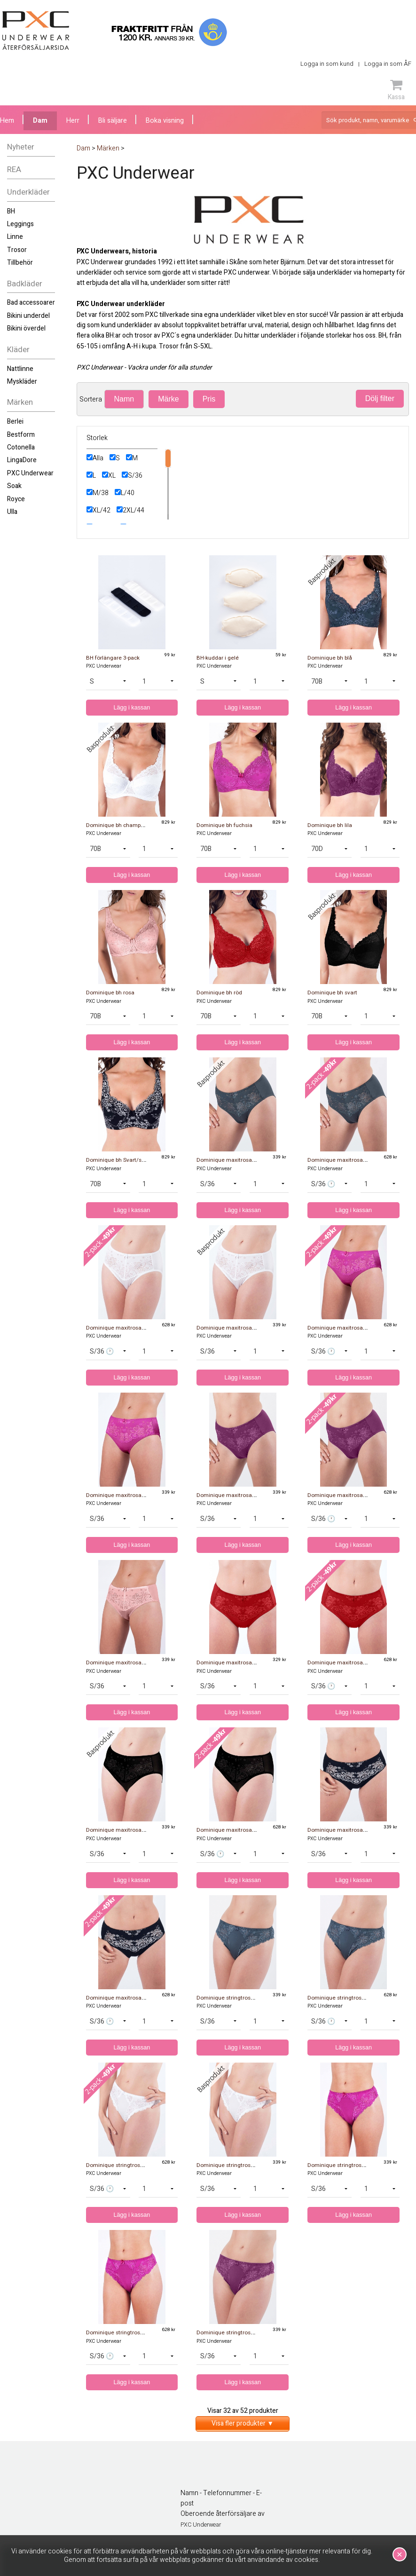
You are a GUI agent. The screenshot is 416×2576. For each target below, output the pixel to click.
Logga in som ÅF (387, 63)
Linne (15, 237)
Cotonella (21, 447)
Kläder (18, 349)
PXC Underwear (30, 473)
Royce (16, 499)
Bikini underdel (28, 316)
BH (11, 211)
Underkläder (28, 192)
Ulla (12, 512)
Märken (20, 402)
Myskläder (22, 381)
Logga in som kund (326, 63)
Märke (168, 399)
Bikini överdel (26, 328)
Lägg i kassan (132, 707)
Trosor (17, 250)
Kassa (396, 90)
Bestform (21, 435)
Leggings (20, 224)
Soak (14, 486)
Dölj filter (379, 398)
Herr (72, 121)
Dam (40, 121)
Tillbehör (20, 263)
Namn (124, 399)
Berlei (15, 421)
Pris (209, 399)
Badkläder (24, 284)
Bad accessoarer (31, 302)
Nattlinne (20, 369)
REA (14, 169)
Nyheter (20, 147)
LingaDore (22, 460)
